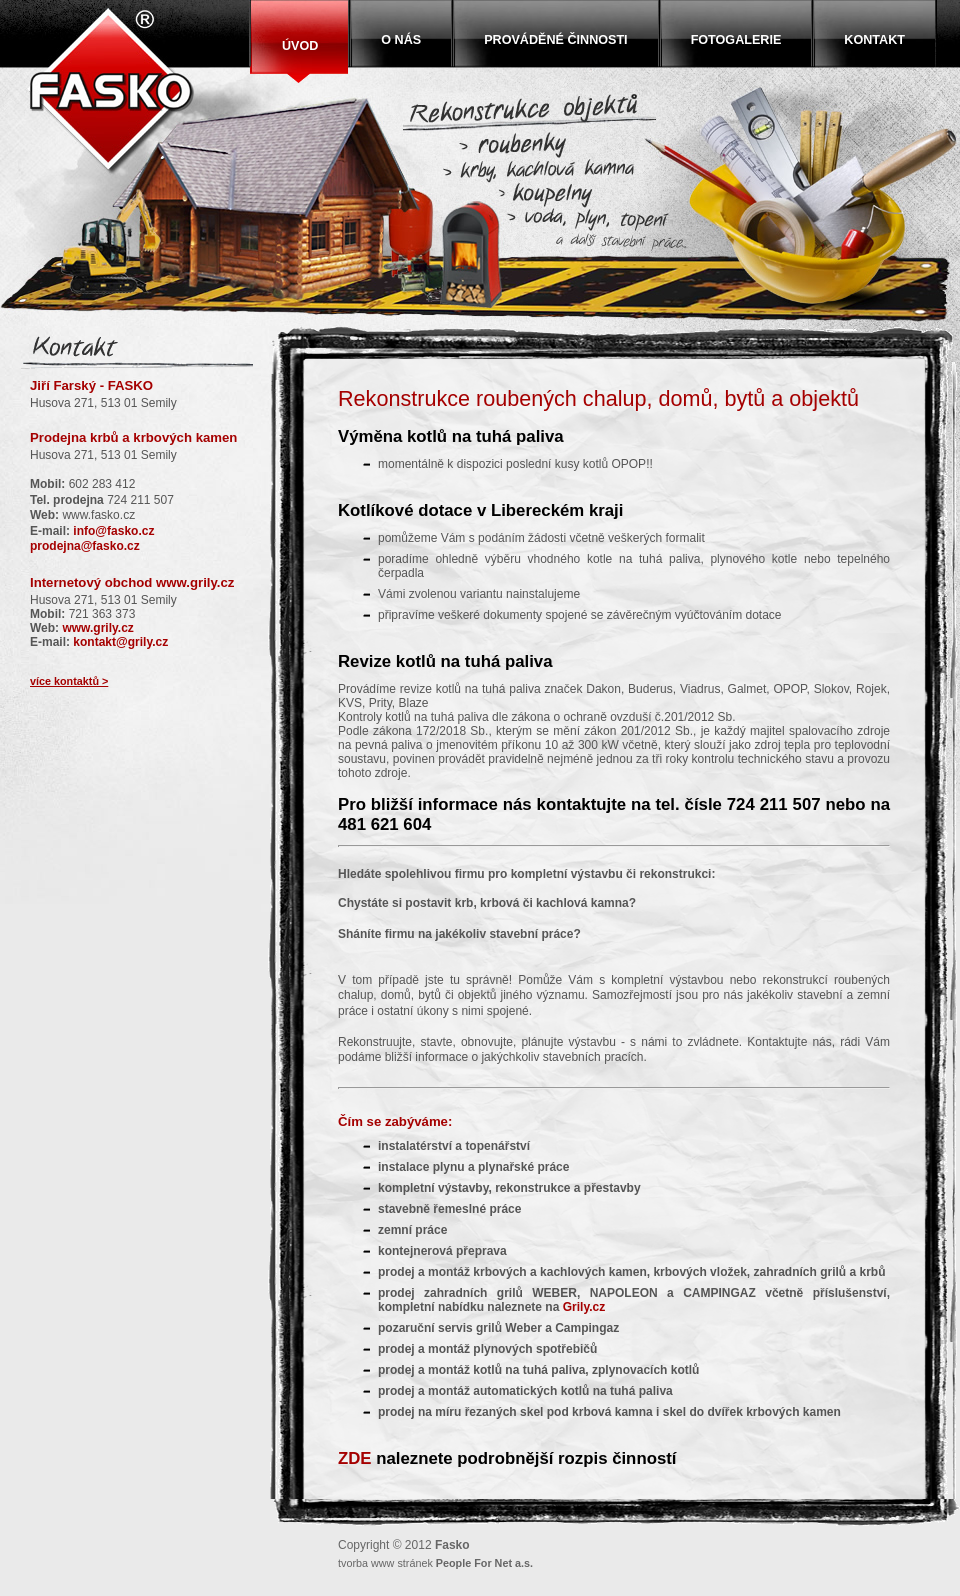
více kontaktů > (69, 681)
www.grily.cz (195, 582)
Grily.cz (584, 1307)
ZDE (355, 1458)
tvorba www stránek (435, 1563)
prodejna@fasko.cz (85, 546)
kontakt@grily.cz (120, 642)
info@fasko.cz (113, 531)
